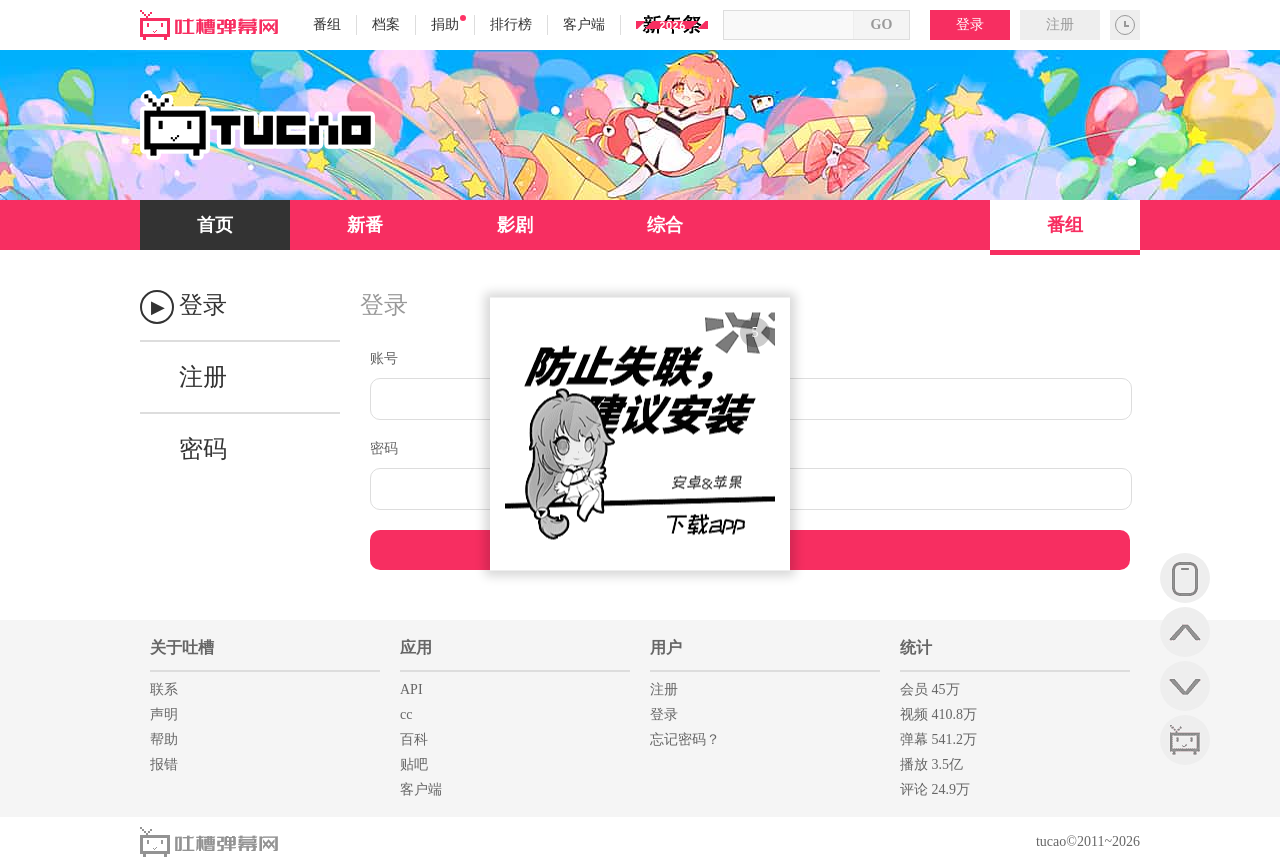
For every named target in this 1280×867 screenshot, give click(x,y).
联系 (164, 689)
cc (406, 714)
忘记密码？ (685, 739)
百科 (414, 739)
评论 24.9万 (935, 789)
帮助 (164, 739)
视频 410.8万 (938, 714)
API (411, 689)
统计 (916, 647)
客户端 (584, 24)
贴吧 (414, 764)
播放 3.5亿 (931, 764)
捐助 (448, 23)
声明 (164, 714)
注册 (1060, 24)
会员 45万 (930, 689)
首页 (215, 225)
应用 (416, 647)
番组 (327, 24)
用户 (666, 647)
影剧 (515, 225)
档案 (386, 24)
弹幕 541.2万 (938, 739)
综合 (665, 225)
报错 (164, 764)
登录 (970, 24)
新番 (365, 225)
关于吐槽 (182, 647)
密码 (203, 449)
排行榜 (511, 24)
